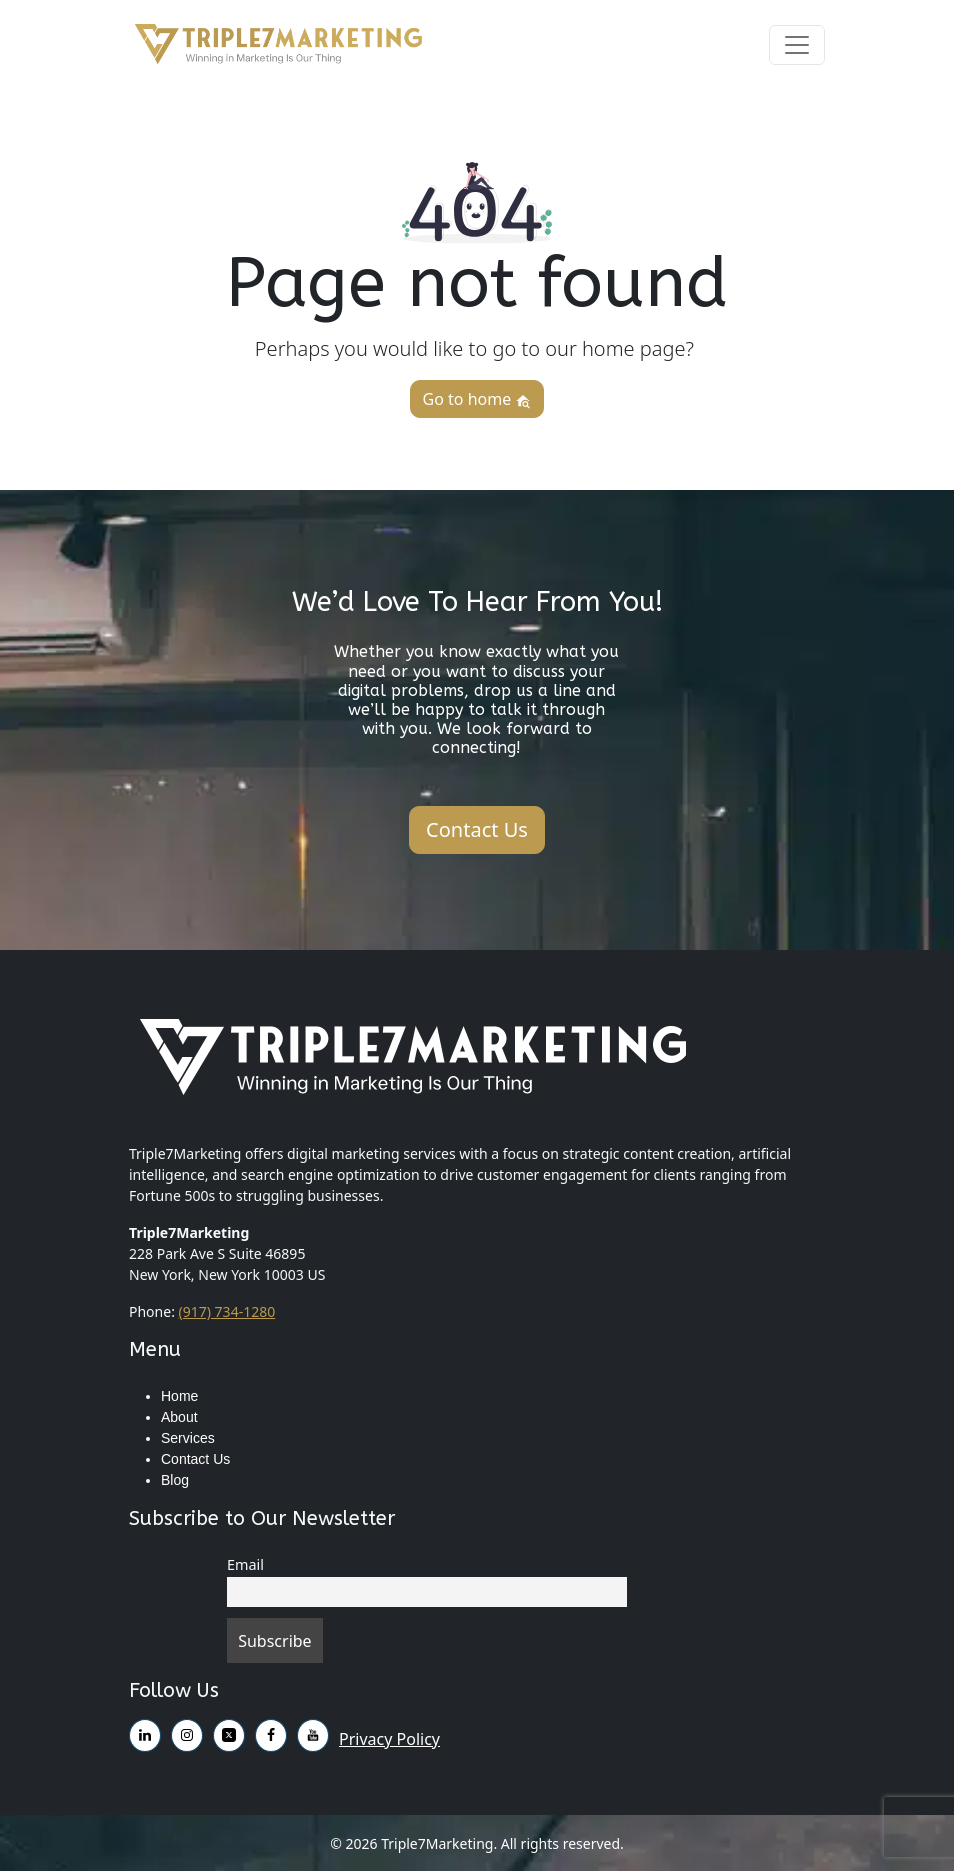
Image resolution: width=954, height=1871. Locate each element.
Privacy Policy (389, 1739)
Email (245, 1564)
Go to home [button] (477, 399)
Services (188, 1438)
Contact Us (195, 1459)
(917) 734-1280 (227, 1311)
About (179, 1417)
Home (179, 1396)
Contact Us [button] (477, 829)
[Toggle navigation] (797, 45)
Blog (175, 1480)
